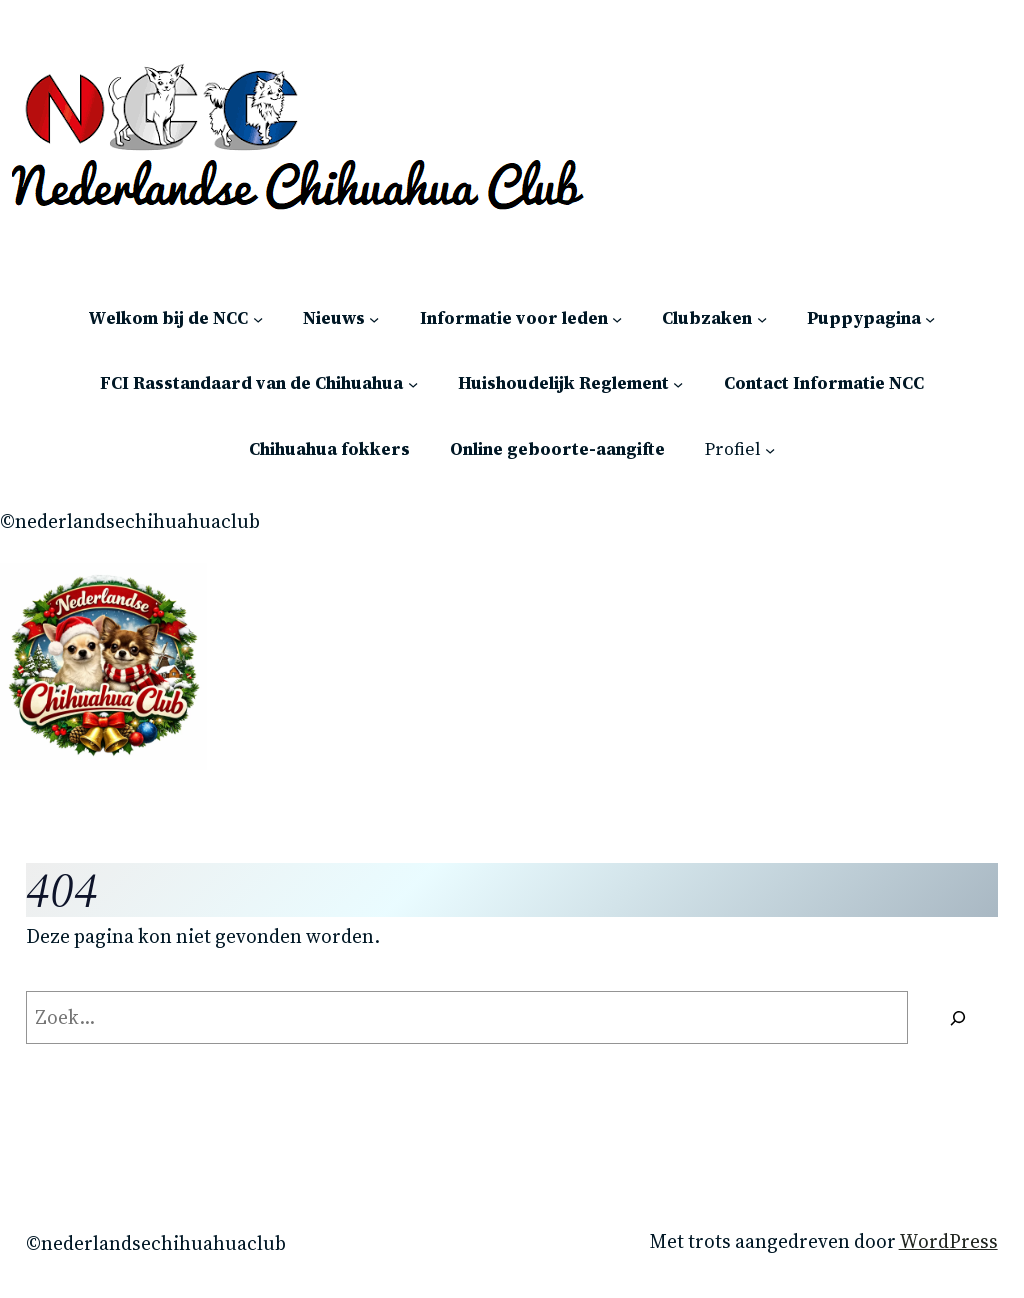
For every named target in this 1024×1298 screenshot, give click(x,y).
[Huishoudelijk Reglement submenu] (678, 384)
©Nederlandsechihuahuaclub (130, 521)
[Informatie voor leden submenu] (617, 318)
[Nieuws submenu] (374, 318)
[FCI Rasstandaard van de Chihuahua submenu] (413, 384)
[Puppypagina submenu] (930, 318)
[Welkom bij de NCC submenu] (258, 318)
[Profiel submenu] (770, 450)
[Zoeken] (957, 1018)
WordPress (948, 1241)
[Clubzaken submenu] (762, 318)
